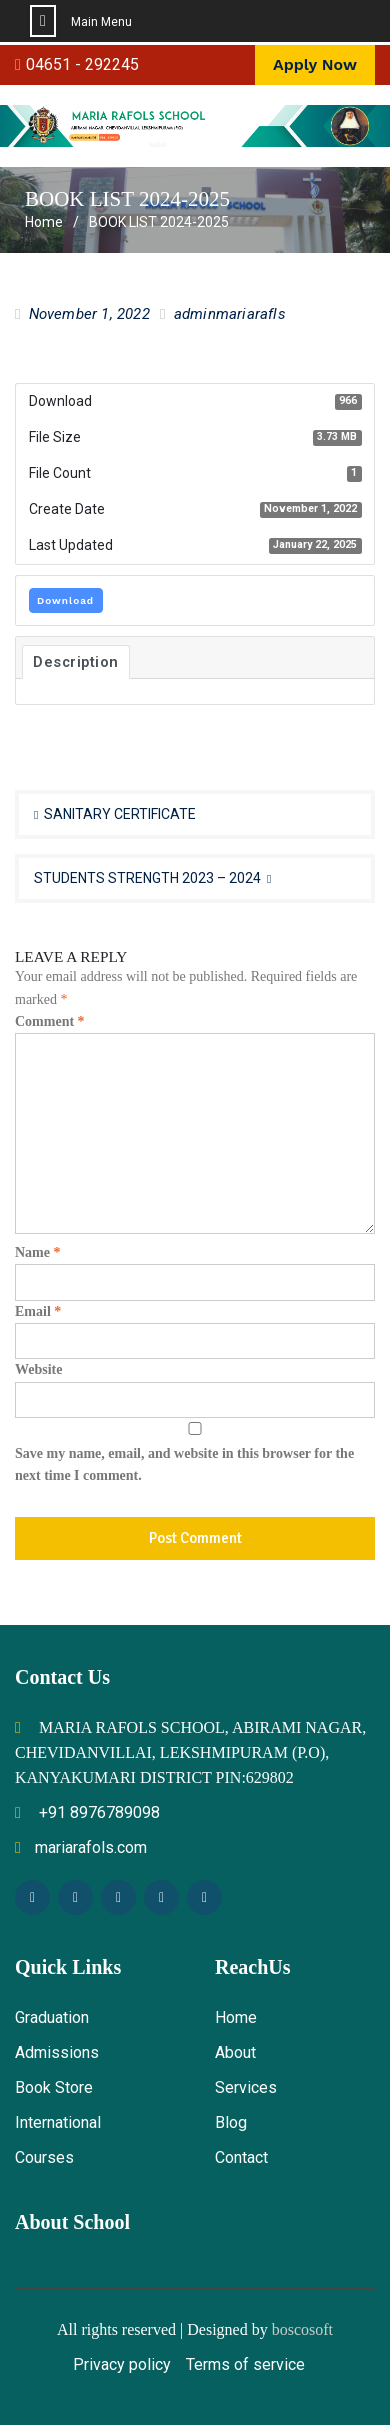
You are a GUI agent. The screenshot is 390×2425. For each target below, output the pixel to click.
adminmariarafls (230, 314)
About (235, 2052)
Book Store (54, 2087)
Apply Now (315, 64)
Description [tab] (76, 662)
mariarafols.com (81, 1847)
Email (38, 1311)
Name (38, 1252)
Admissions (57, 2052)
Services (246, 2087)
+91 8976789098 (87, 1812)
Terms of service (245, 2364)
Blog (231, 2122)
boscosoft (302, 2329)
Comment (50, 1021)
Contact (241, 2157)
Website (38, 1369)
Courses (44, 2157)
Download (65, 600)
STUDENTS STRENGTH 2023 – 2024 (147, 878)
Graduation (52, 2017)
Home (236, 2017)
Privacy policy (122, 2364)
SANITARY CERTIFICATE (120, 814)
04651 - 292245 (82, 64)
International (58, 2122)
